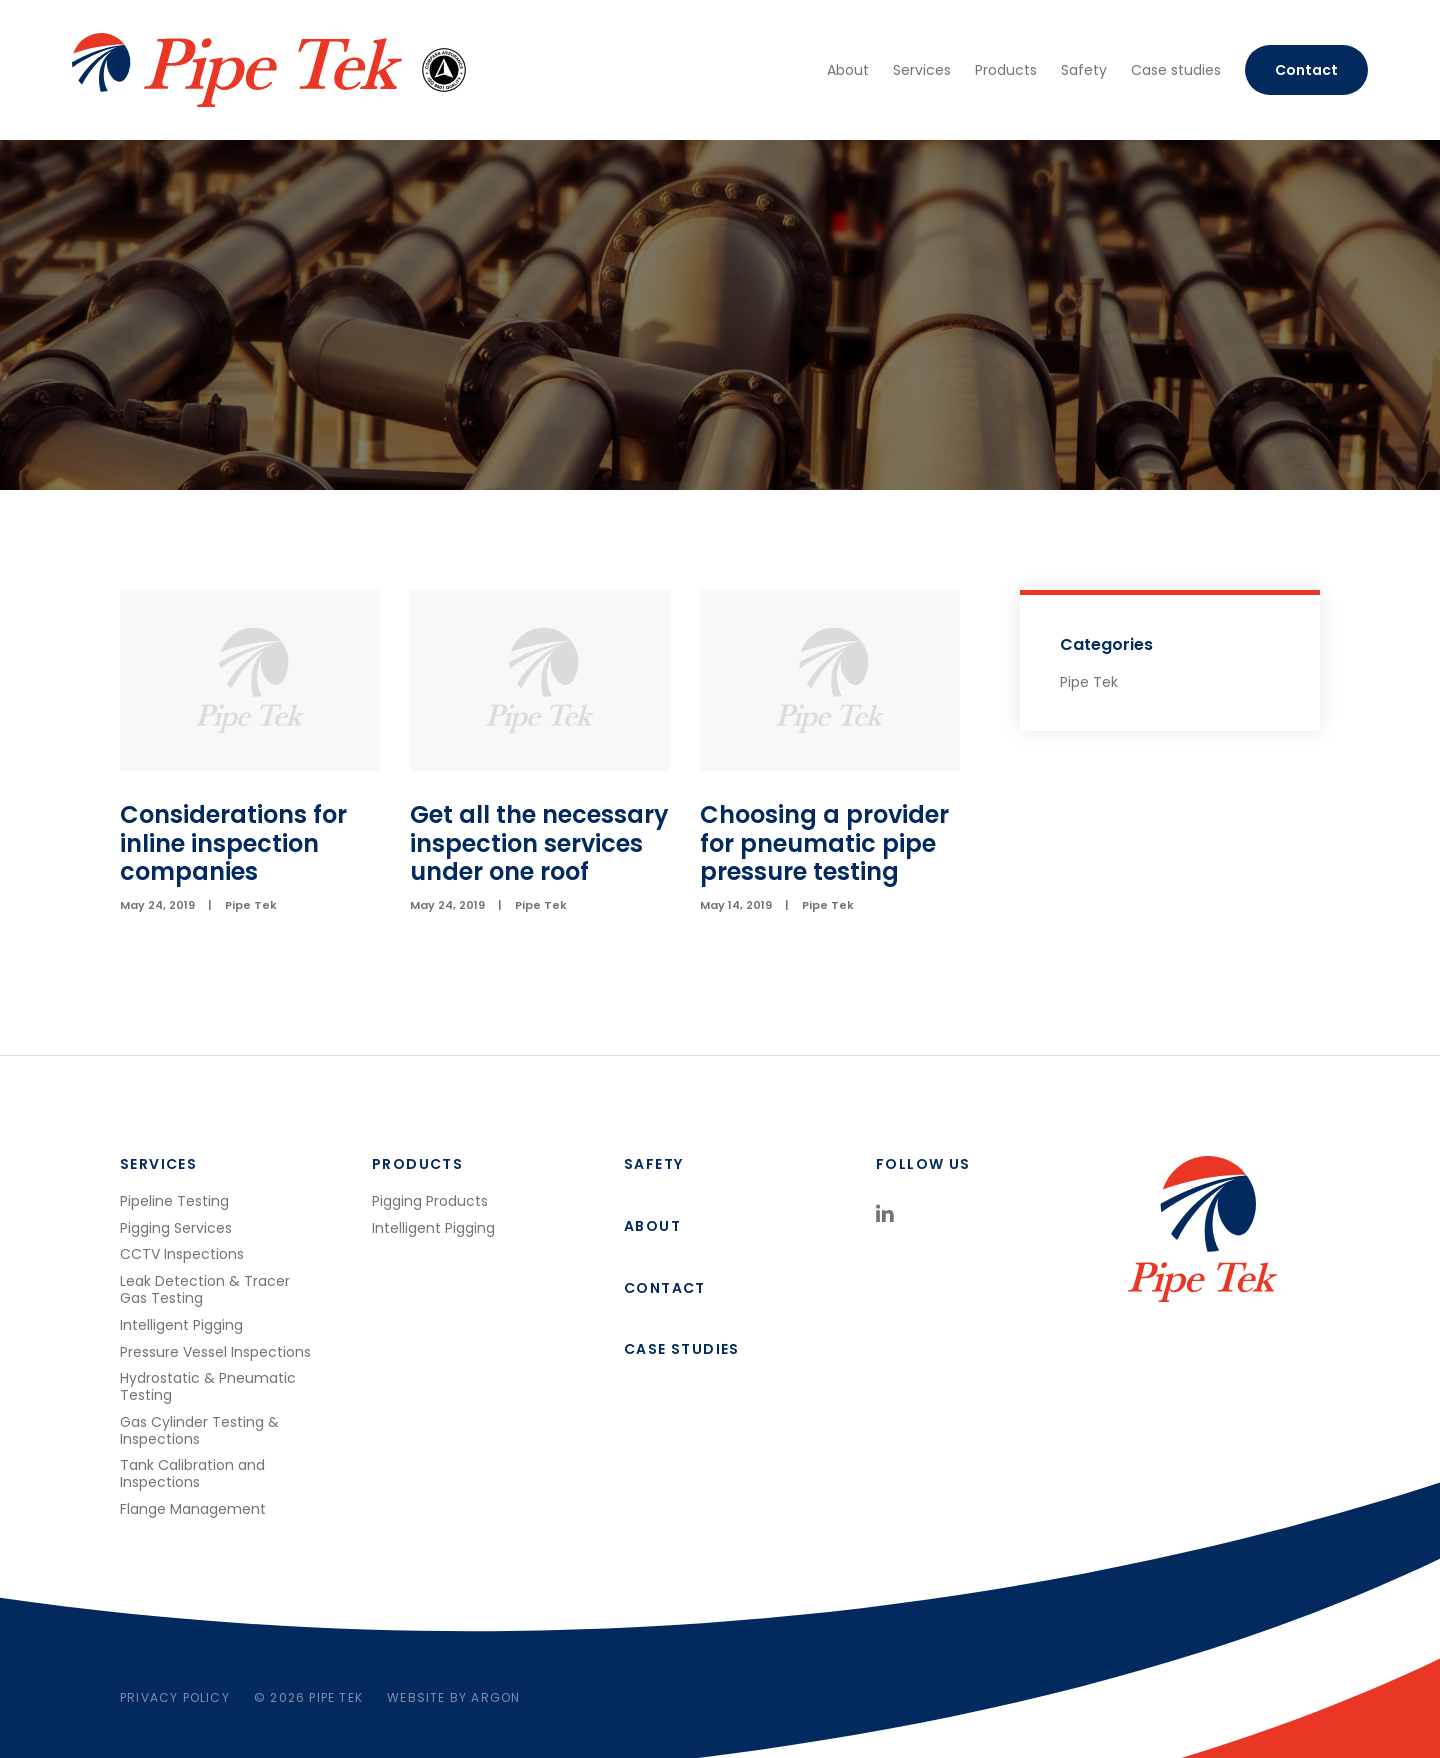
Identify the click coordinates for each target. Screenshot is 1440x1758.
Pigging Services (176, 1228)
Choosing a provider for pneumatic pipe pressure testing (824, 843)
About (848, 70)
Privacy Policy (175, 1697)
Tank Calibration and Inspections (192, 1473)
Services (922, 70)
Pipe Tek (251, 905)
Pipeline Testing (174, 1201)
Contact (1306, 70)
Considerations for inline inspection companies (233, 843)
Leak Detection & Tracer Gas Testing (205, 1289)
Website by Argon (453, 1697)
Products (1006, 70)
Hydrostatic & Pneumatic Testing (208, 1386)
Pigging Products (430, 1201)
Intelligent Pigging (181, 1325)
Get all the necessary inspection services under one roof (539, 843)
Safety (1084, 70)
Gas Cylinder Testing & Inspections (199, 1430)
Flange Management (193, 1509)
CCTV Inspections (182, 1254)
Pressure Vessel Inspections (215, 1352)
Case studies (1176, 70)
